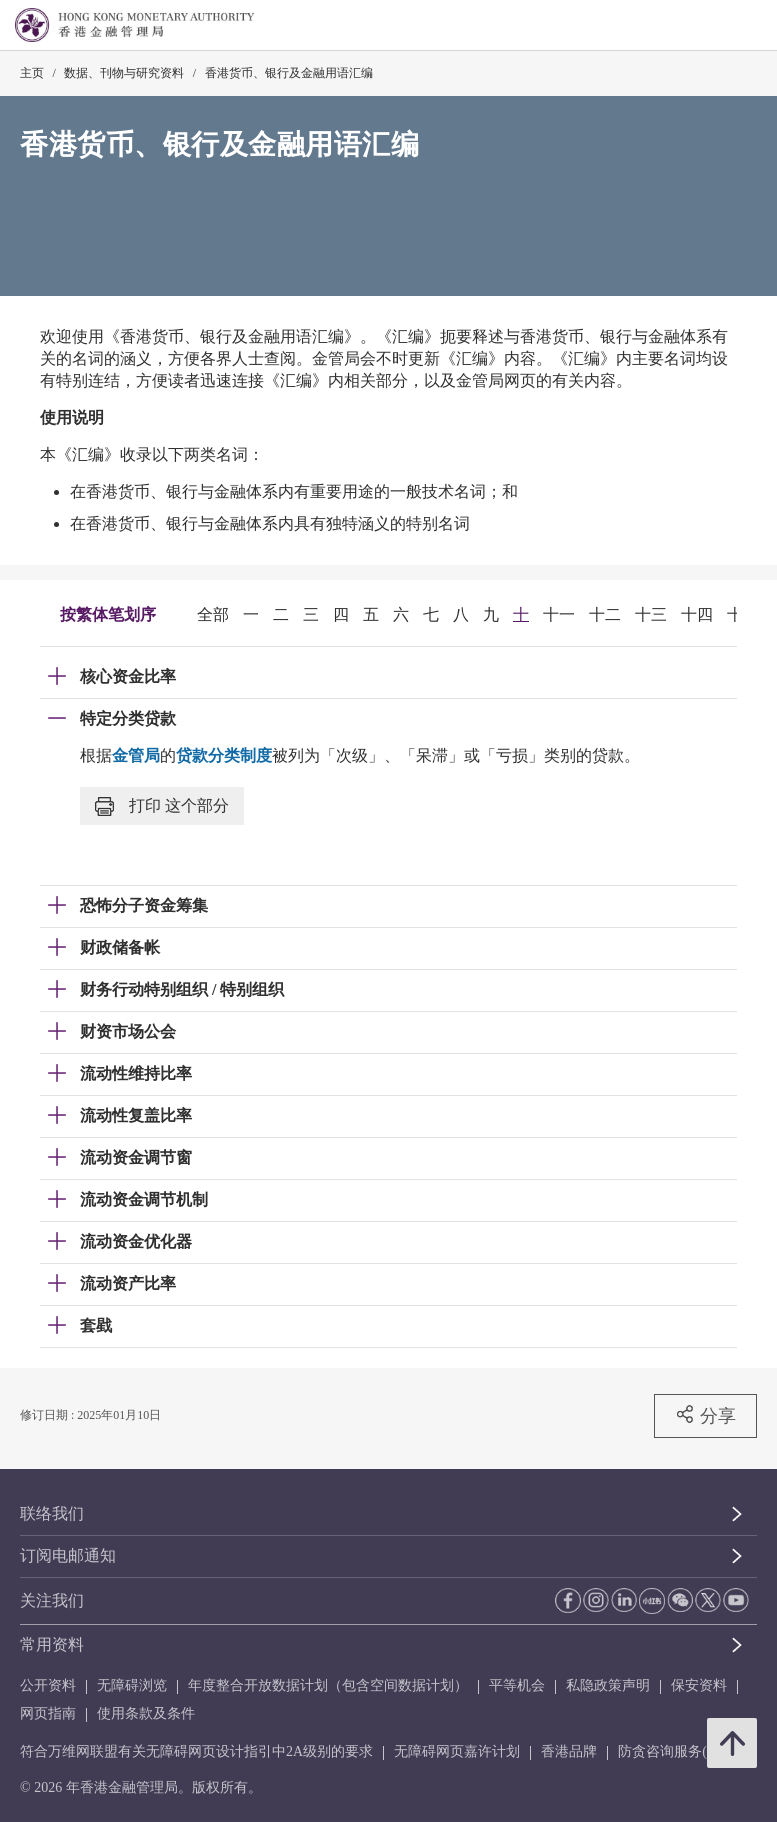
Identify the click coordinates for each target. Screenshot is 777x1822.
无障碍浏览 (132, 1685)
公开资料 (48, 1685)
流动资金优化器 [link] (136, 1241)
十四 (697, 614)
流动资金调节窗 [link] (136, 1157)
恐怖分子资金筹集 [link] (144, 905)
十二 (605, 614)
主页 (32, 73)
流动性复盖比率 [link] (136, 1115)
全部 (213, 614)
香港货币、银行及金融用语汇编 (289, 73)
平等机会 (517, 1685)
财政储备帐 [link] (120, 947)
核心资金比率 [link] (128, 676)
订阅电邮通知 (68, 1555)
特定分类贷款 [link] (128, 718)
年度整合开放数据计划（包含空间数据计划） (328, 1685)
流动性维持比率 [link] (136, 1073)
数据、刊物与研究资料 (124, 73)
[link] (711, 26)
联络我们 (52, 1513)
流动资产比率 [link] (128, 1283)
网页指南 (48, 1713)
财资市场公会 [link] (128, 1031)
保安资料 (699, 1685)
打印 (162, 806)
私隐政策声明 (608, 1685)
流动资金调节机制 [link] (144, 1199)
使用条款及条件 (146, 1713)
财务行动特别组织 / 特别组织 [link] (182, 989)
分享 (705, 1415)
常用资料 (52, 1644)
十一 (559, 614)
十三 (651, 614)
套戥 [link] (96, 1325)
